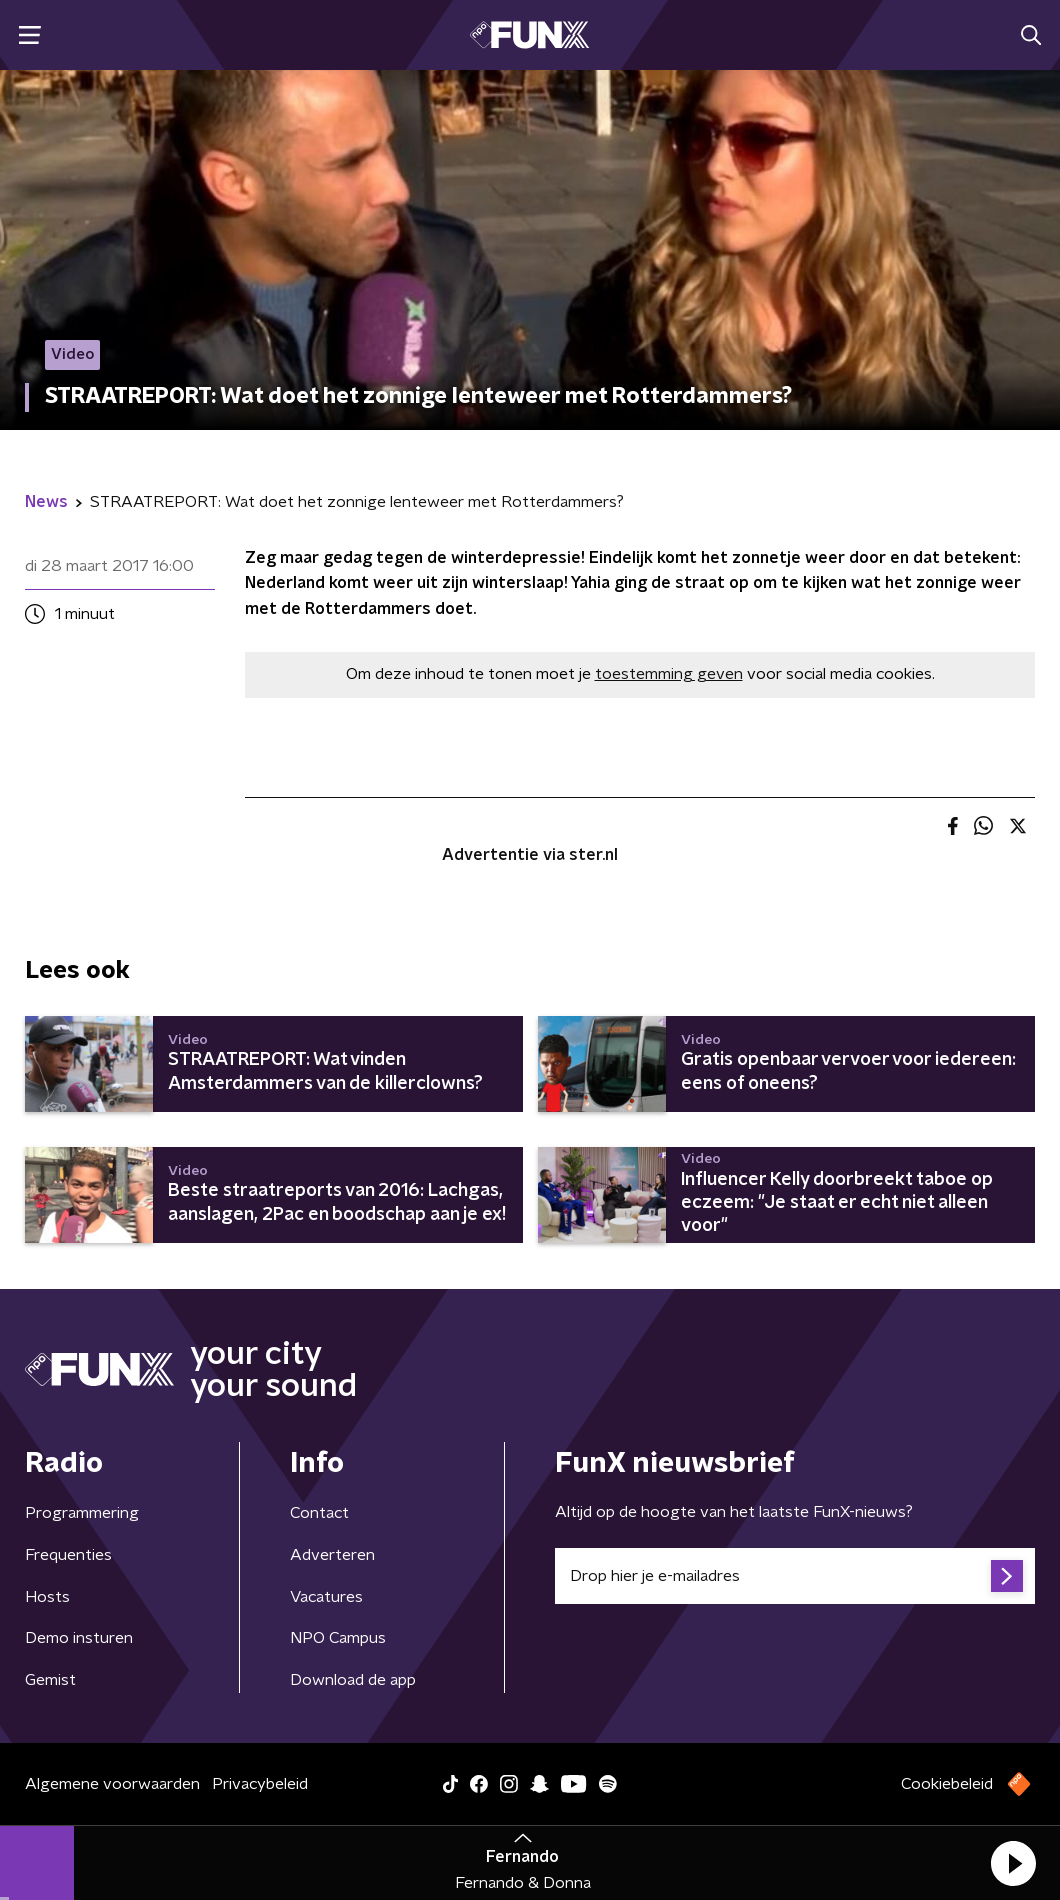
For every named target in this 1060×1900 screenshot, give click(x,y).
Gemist (50, 1680)
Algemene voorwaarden (112, 1784)
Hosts (47, 1597)
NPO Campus (338, 1638)
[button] (1013, 1863)
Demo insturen (79, 1638)
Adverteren (332, 1555)
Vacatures (326, 1597)
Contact (319, 1513)
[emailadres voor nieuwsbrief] (795, 1576)
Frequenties (68, 1555)
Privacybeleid (260, 1784)
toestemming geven (669, 674)
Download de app (353, 1680)
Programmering (82, 1513)
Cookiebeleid (947, 1784)
